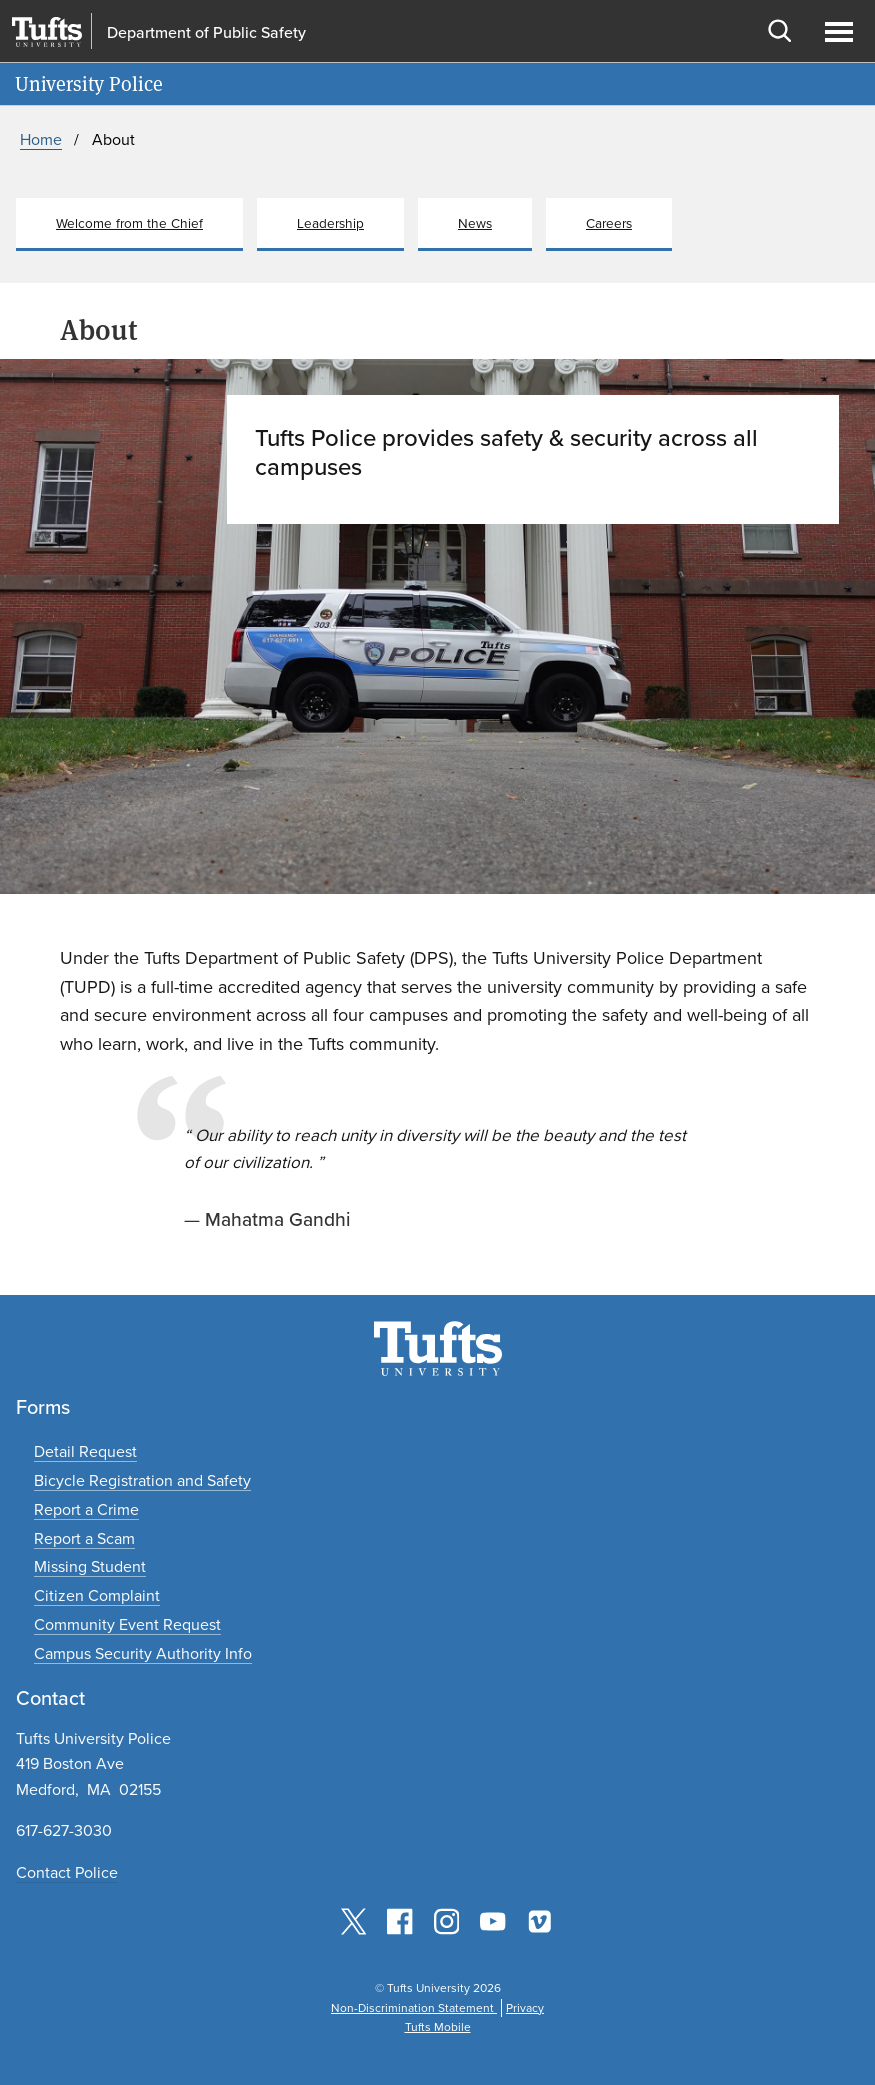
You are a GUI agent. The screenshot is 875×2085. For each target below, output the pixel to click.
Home (41, 139)
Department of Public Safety (206, 32)
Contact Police (67, 1872)
